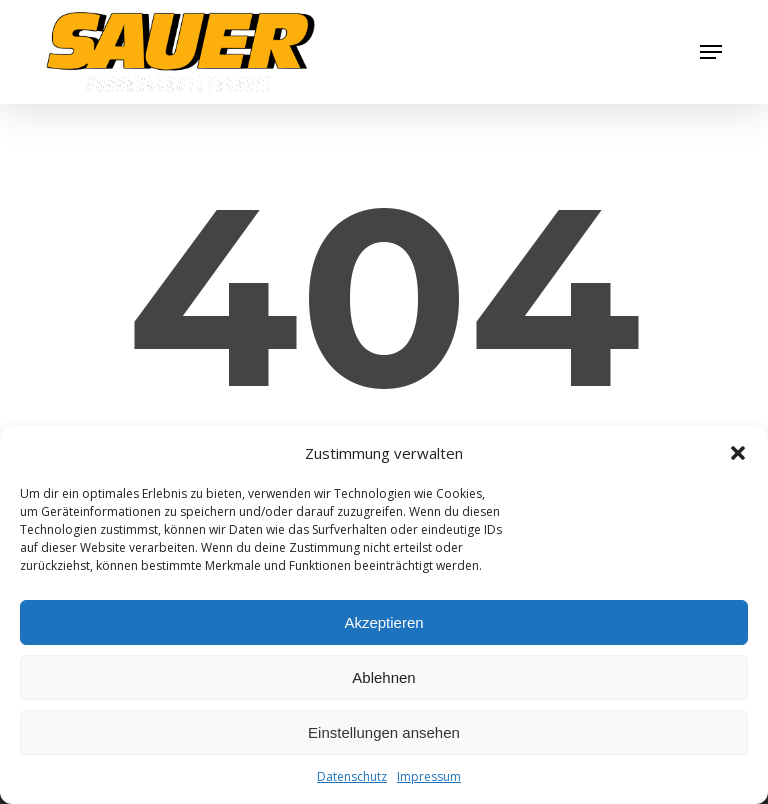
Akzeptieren (383, 622)
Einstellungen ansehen (384, 732)
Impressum (429, 776)
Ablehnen (383, 677)
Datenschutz (352, 776)
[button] (738, 453)
